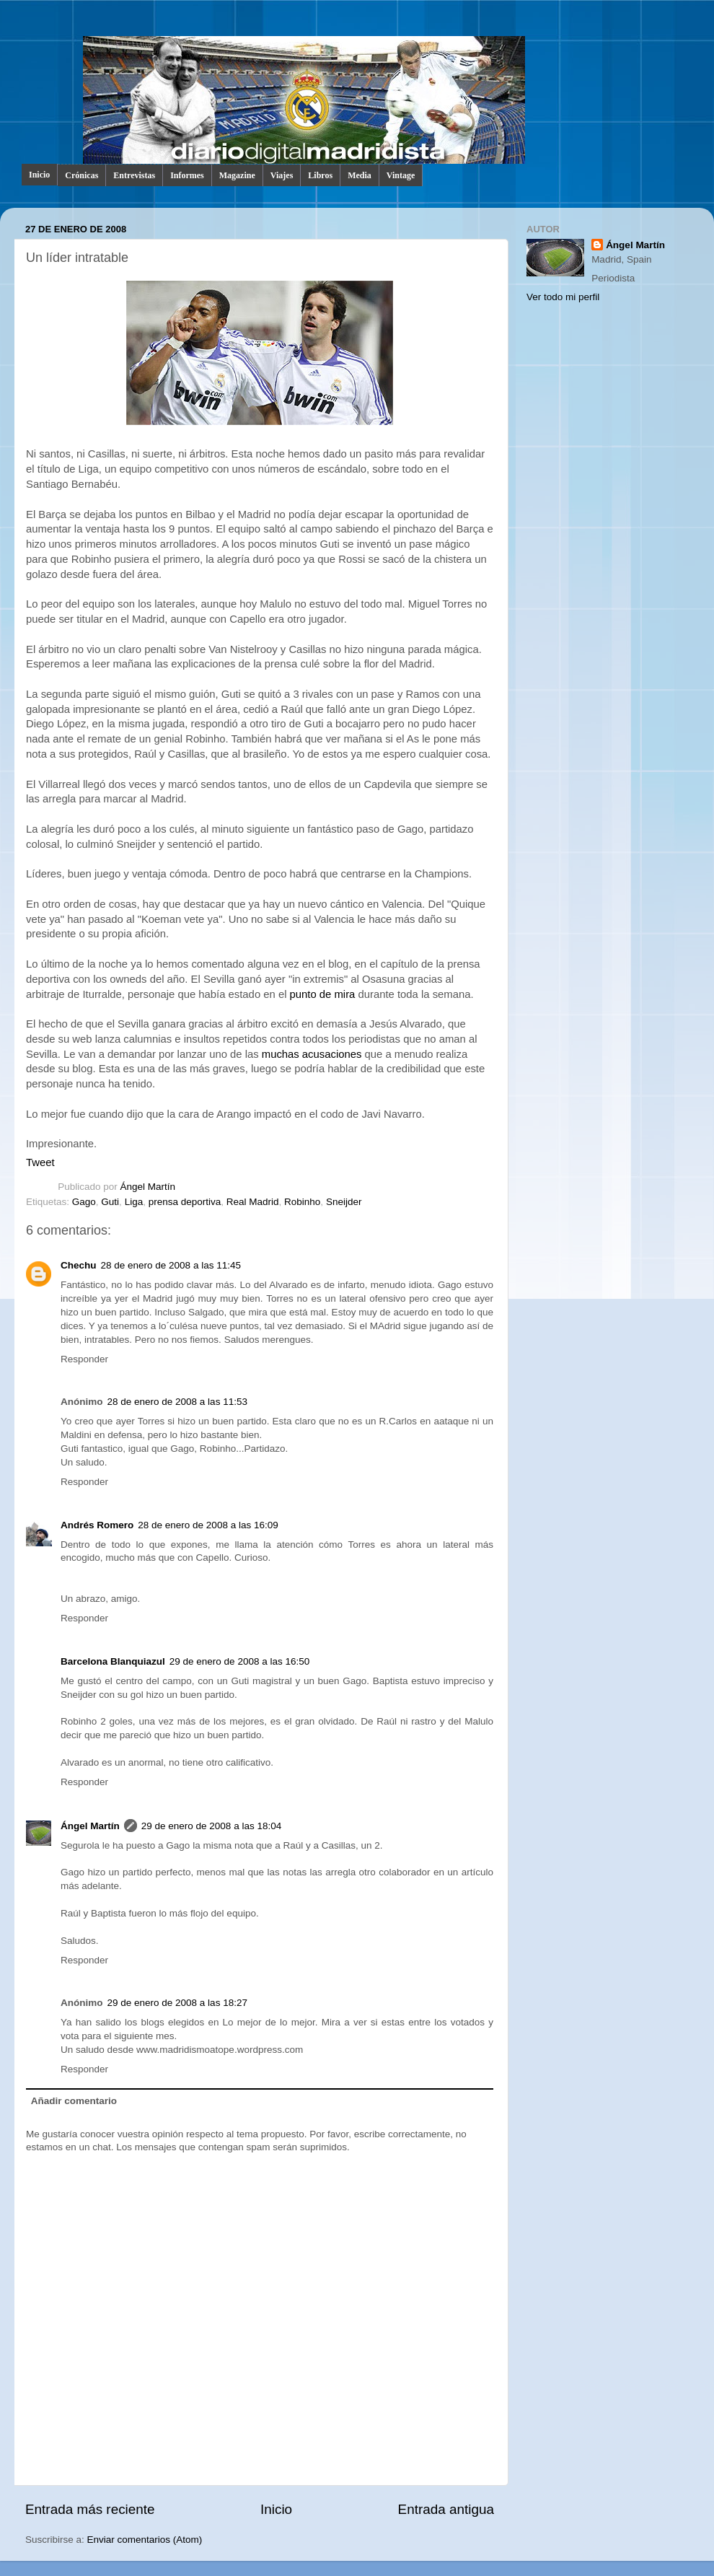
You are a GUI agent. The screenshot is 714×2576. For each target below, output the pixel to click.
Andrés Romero (97, 1525)
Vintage (401, 175)
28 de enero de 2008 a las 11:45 (171, 1265)
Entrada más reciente (90, 2509)
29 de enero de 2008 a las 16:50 (239, 1661)
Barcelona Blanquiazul (113, 1661)
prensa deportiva (185, 1201)
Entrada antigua (446, 2509)
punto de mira (323, 994)
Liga (134, 1201)
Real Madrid (252, 1201)
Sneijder (344, 1201)
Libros (320, 175)
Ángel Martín (148, 1186)
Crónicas (81, 175)
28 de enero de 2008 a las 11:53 (177, 1401)
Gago (84, 1201)
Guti (110, 1201)
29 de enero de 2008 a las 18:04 (211, 1826)
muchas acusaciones (312, 1054)
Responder (84, 1359)
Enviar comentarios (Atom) (145, 2539)
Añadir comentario (74, 2100)
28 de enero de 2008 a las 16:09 (208, 1525)
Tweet (40, 1162)
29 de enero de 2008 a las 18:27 (177, 2002)
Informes (187, 175)
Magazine (237, 175)
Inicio (39, 175)
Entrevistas (134, 175)
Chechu (79, 1265)
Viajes (282, 175)
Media (359, 175)
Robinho (302, 1201)
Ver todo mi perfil (562, 297)
